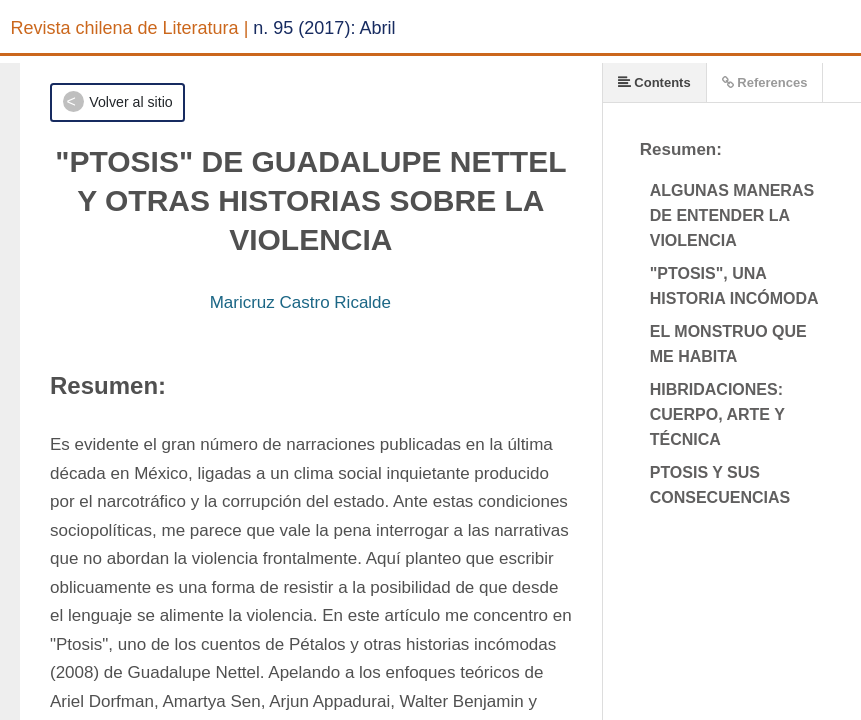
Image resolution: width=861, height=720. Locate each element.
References (765, 82)
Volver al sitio (130, 102)
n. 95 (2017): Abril (324, 28)
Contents (654, 82)
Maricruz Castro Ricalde (300, 302)
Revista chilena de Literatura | (130, 28)
